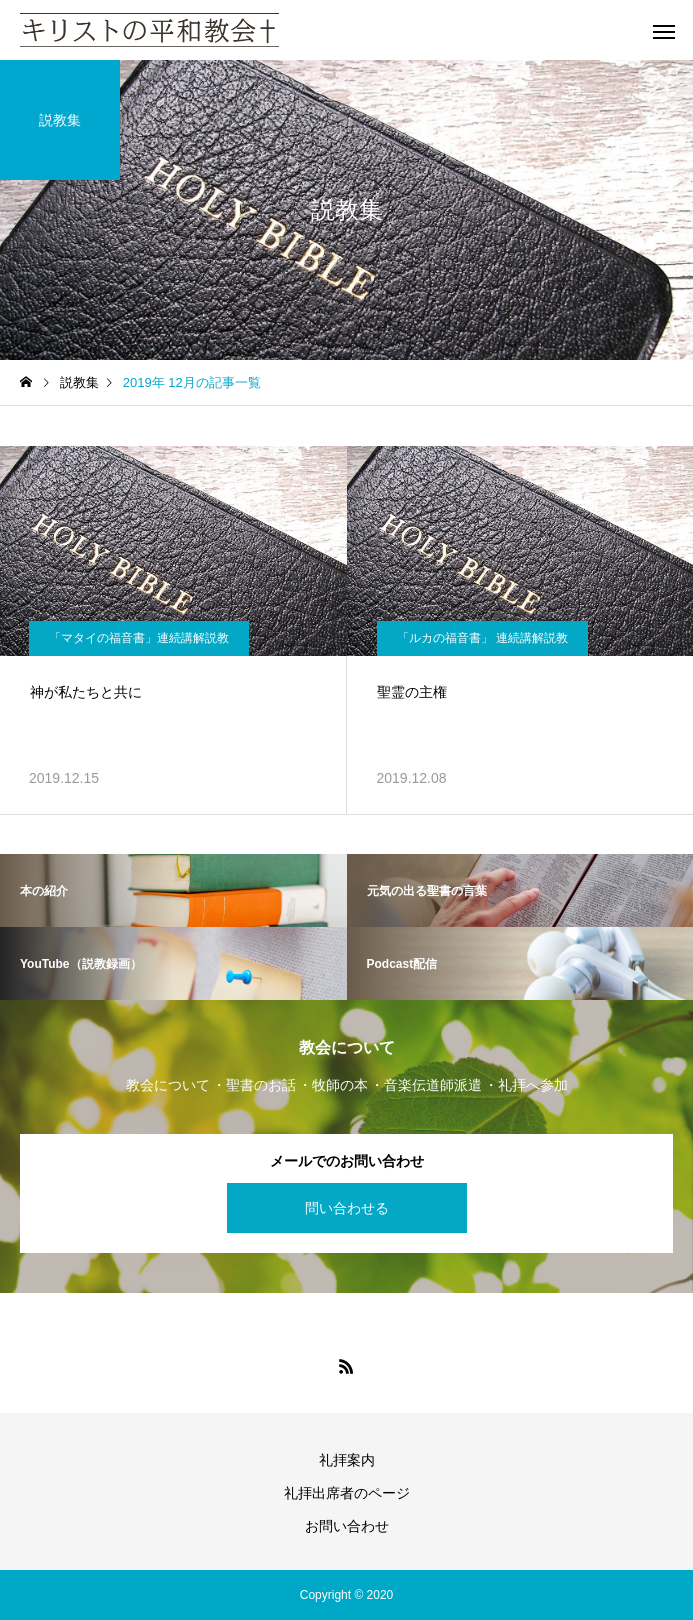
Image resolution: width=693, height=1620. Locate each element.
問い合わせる (347, 1208)
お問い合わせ (347, 1526)
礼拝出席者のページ (347, 1493)
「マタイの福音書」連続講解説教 (139, 638)
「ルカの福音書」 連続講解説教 (482, 638)
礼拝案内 (347, 1460)
